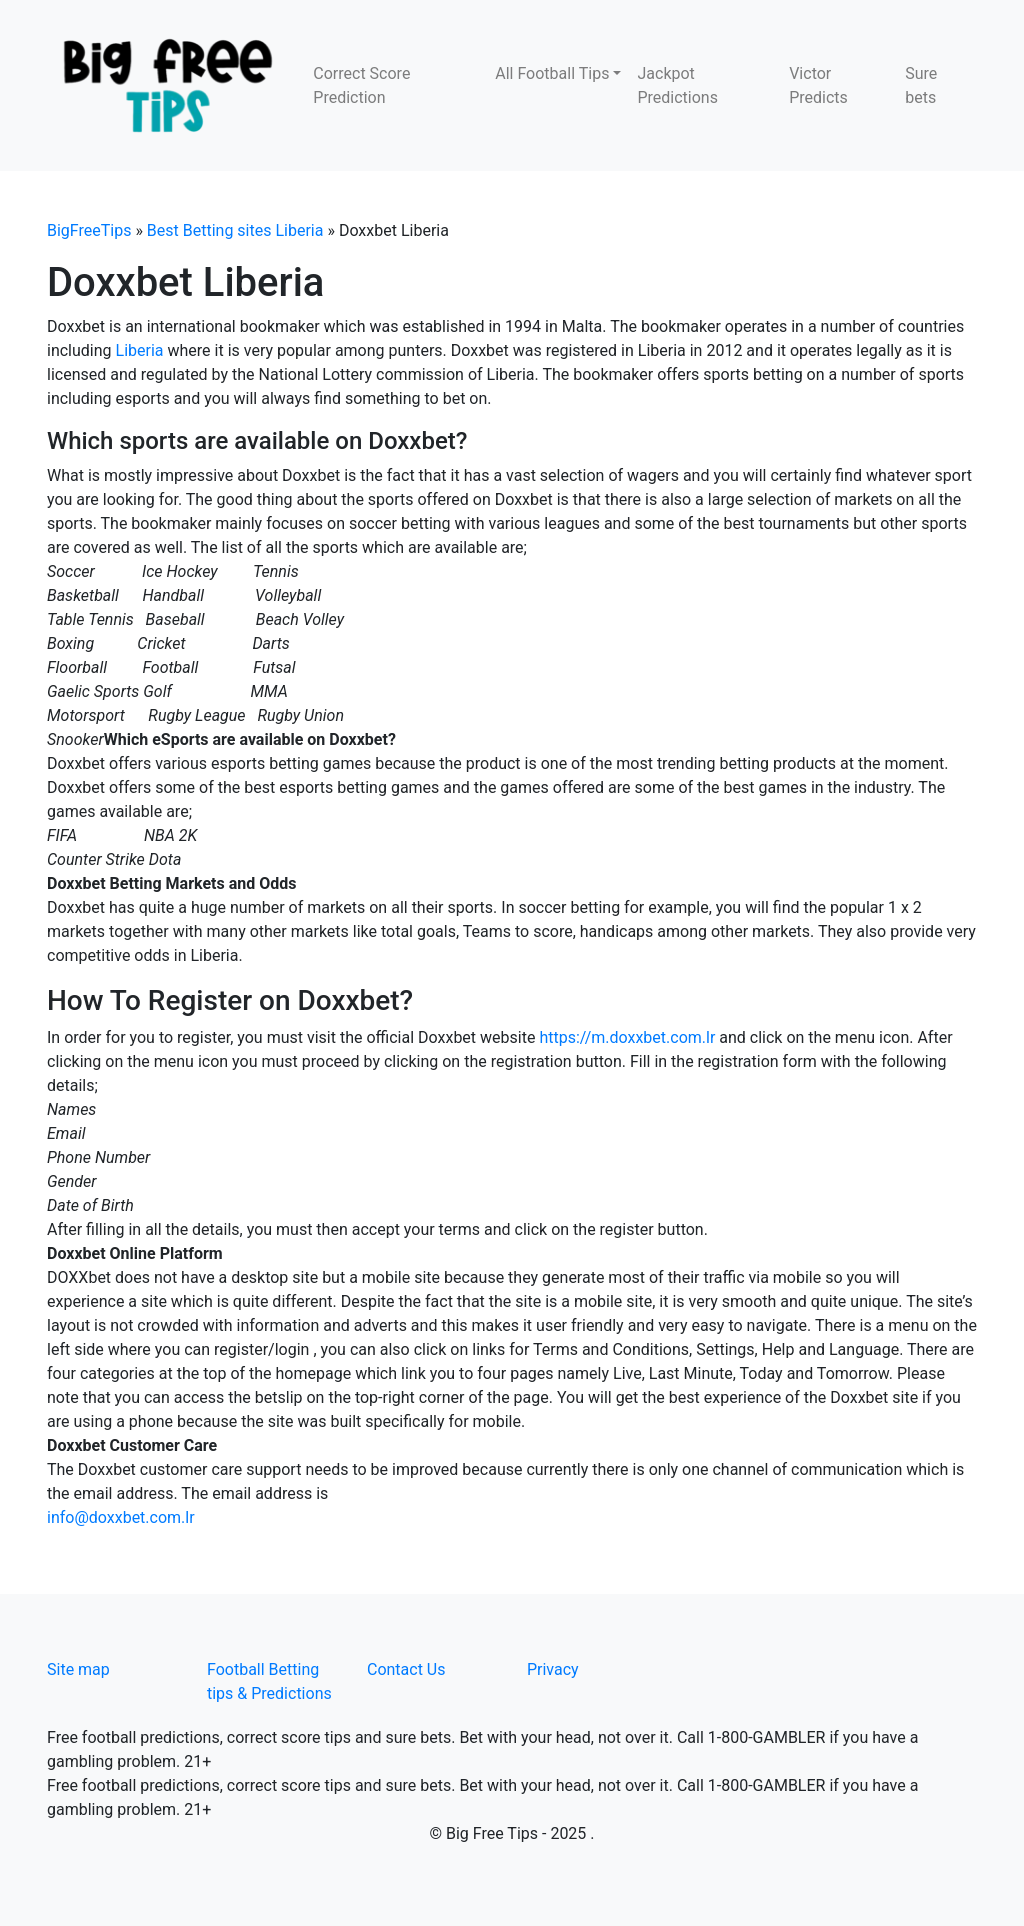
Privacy (553, 1669)
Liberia (140, 350)
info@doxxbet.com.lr (121, 1517)
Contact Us (406, 1669)
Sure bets (921, 85)
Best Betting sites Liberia (235, 230)
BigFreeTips (89, 230)
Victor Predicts (818, 85)
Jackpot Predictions (677, 85)
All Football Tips (552, 73)
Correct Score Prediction (361, 85)
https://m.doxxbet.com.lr (627, 1037)
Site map (78, 1669)
